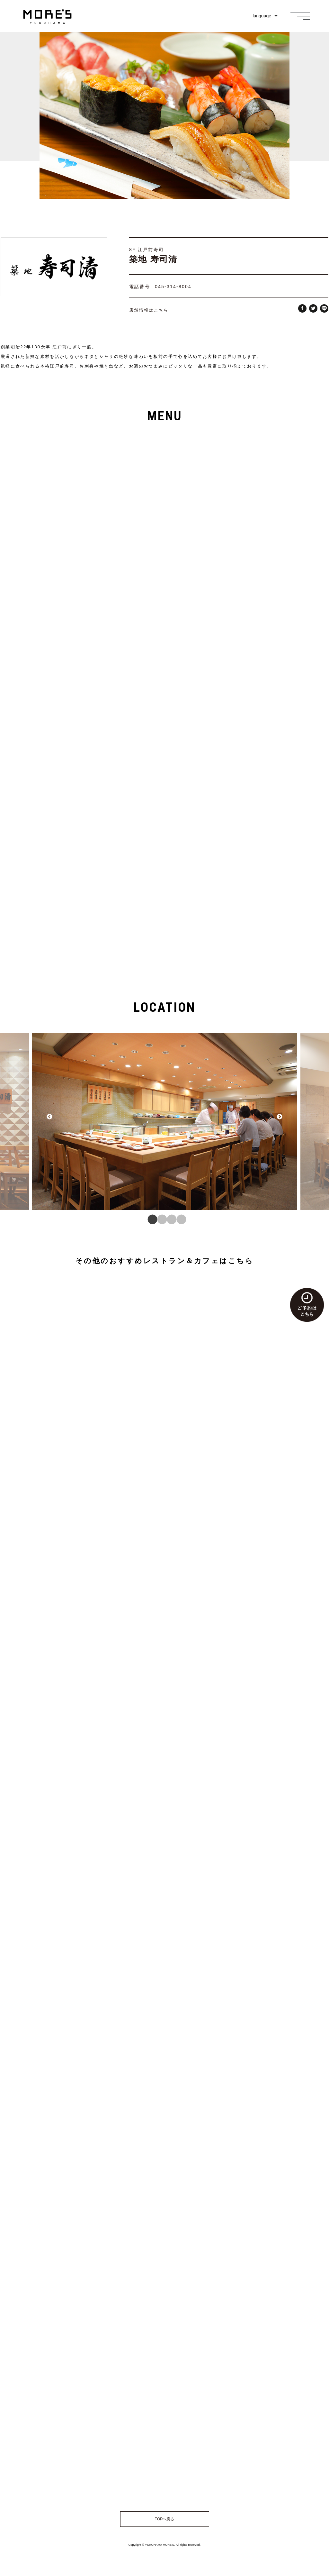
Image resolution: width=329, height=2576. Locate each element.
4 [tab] (179, 1215)
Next (279, 1121)
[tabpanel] (164, 1121)
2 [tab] (159, 1215)
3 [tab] (169, 1215)
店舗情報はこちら (149, 310)
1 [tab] (150, 1215)
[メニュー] (300, 16)
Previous (49, 1121)
